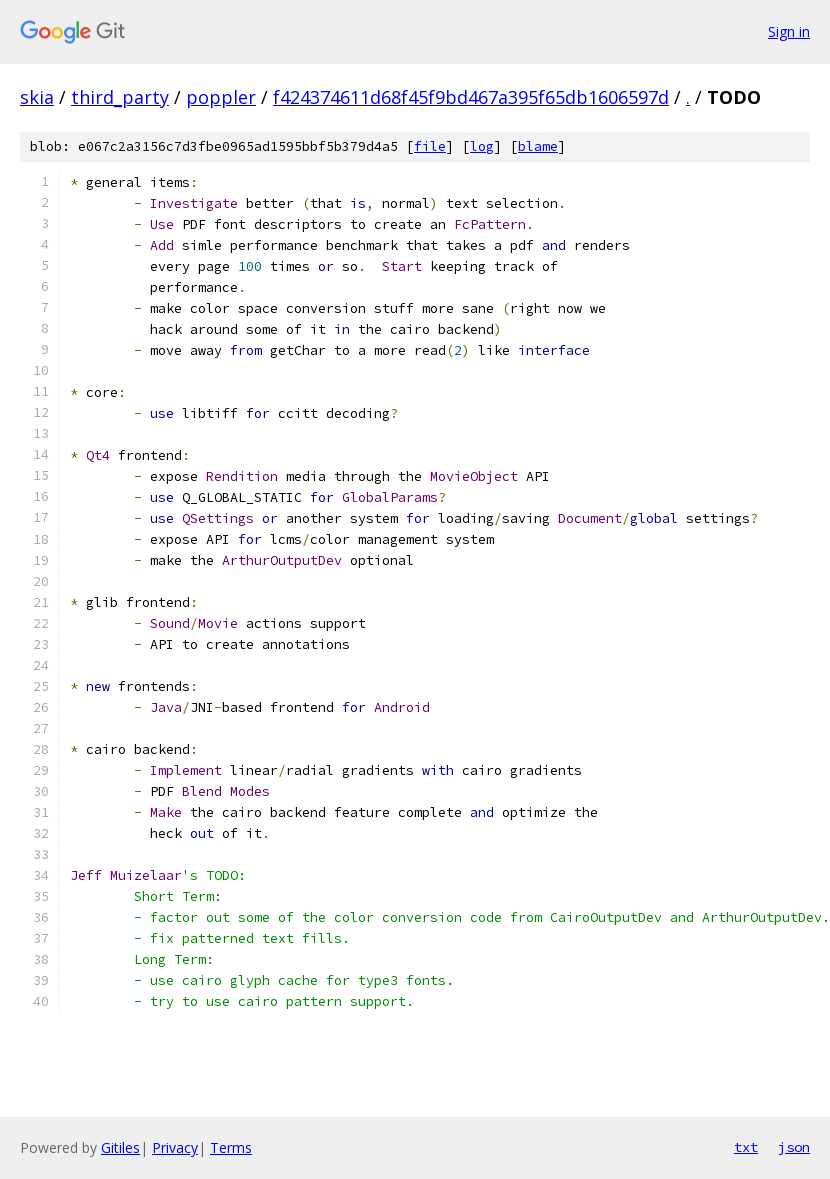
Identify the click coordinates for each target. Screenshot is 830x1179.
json (794, 1147)
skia (37, 97)
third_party (120, 97)
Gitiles (120, 1147)
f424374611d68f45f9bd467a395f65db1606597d (471, 97)
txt (746, 1147)
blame (538, 146)
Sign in (789, 31)
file (430, 146)
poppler (221, 97)
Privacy (175, 1147)
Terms (231, 1147)
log (482, 146)
